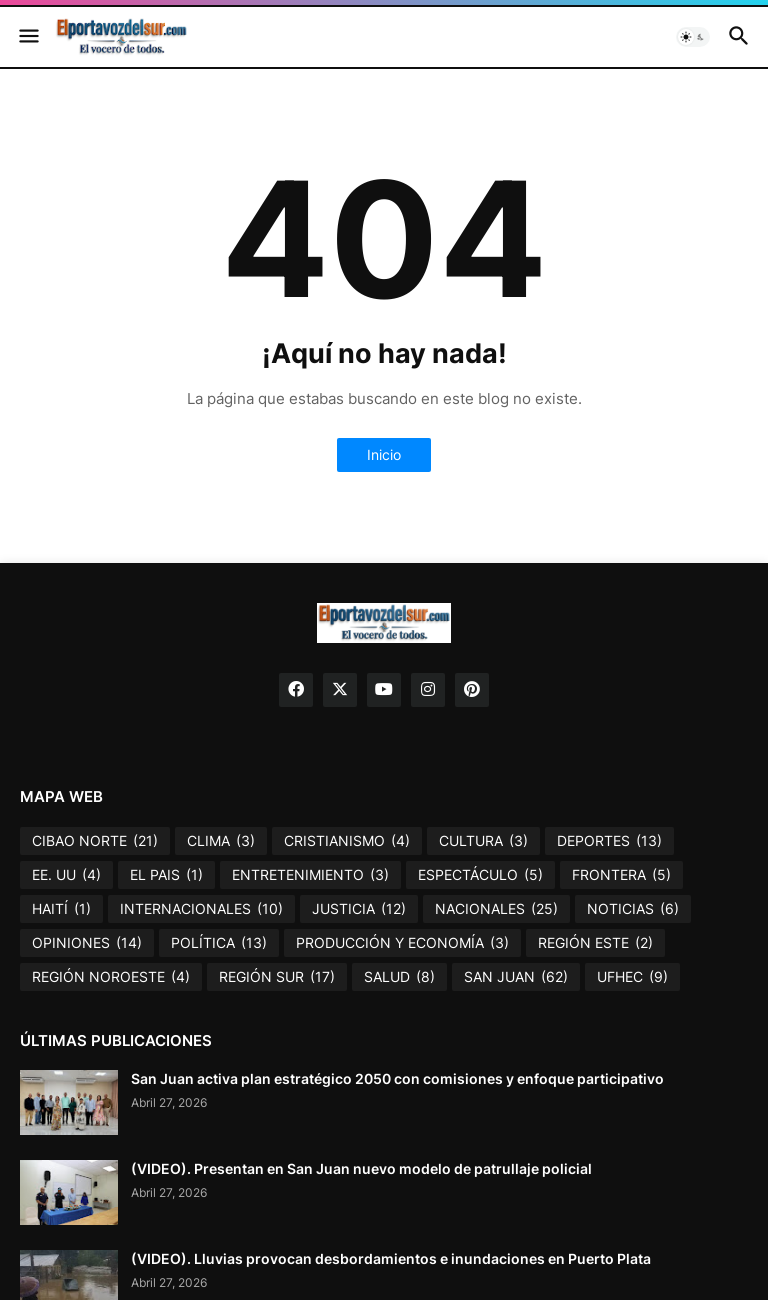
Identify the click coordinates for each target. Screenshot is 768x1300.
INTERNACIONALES (201, 909)
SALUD (399, 977)
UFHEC (632, 977)
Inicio (384, 454)
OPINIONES (87, 943)
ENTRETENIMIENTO (310, 875)
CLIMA (221, 841)
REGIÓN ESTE (595, 943)
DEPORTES (609, 841)
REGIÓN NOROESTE (111, 977)
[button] (27, 37)
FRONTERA (621, 875)
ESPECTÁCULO (480, 875)
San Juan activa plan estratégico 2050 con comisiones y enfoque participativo (397, 1078)
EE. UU (66, 875)
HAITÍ (61, 909)
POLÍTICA (219, 943)
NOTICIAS (633, 909)
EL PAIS (166, 875)
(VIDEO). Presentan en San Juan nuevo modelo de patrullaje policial (361, 1168)
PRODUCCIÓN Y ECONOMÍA (402, 943)
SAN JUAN (516, 977)
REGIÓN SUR (277, 977)
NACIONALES (496, 909)
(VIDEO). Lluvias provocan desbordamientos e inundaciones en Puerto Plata (391, 1258)
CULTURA (483, 841)
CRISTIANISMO (347, 841)
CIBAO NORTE (95, 841)
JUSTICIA (359, 909)
